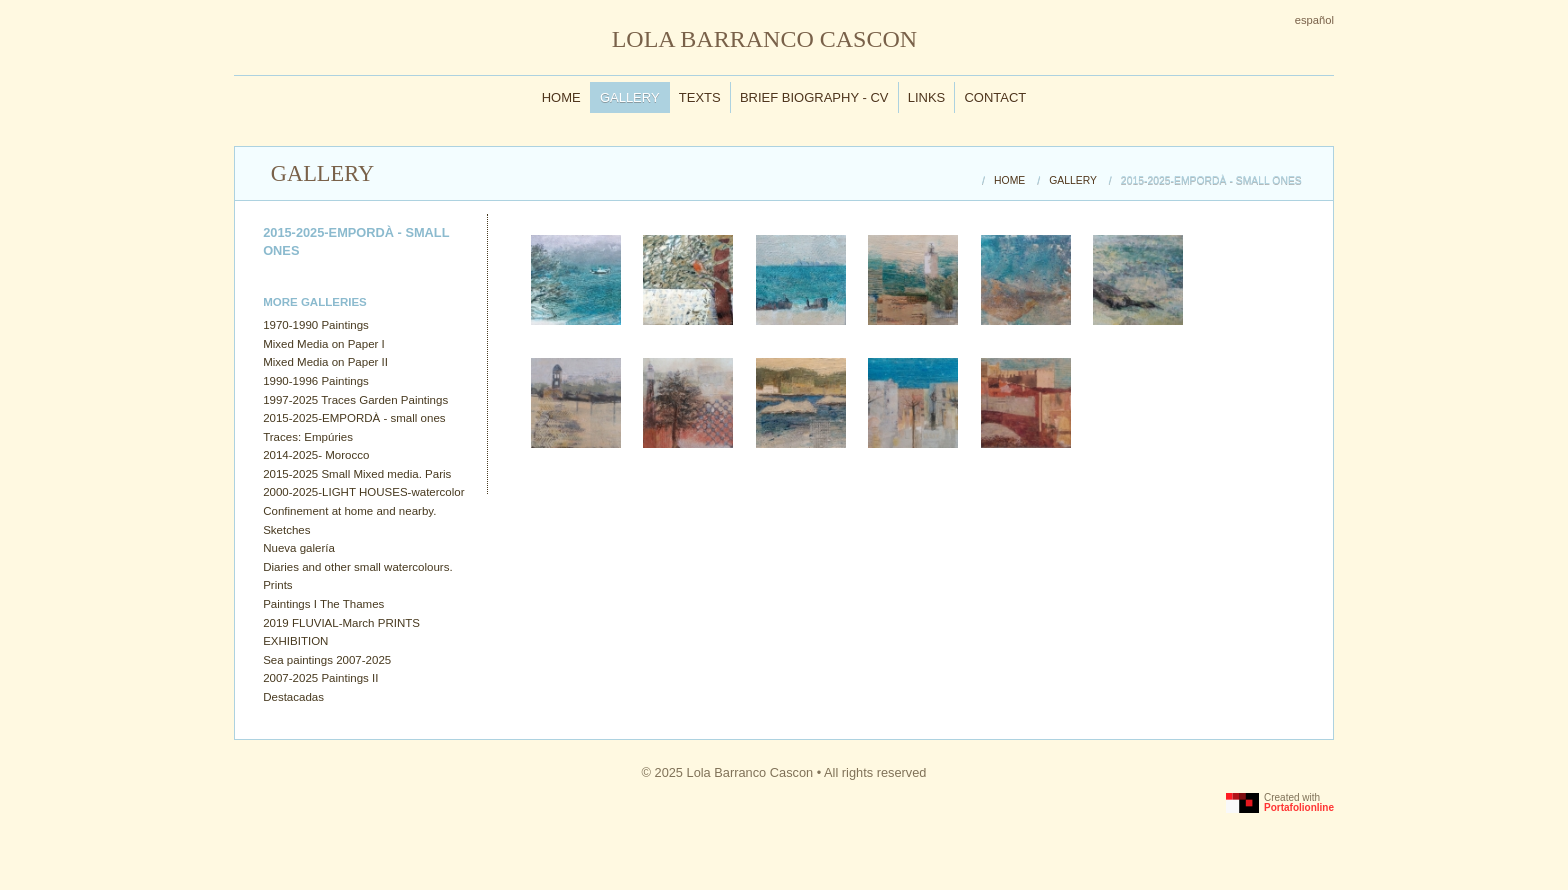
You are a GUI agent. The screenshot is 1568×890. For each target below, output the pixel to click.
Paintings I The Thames (323, 604)
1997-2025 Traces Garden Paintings (355, 400)
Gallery (630, 97)
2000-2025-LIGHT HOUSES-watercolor (363, 492)
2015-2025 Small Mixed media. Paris (357, 474)
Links (927, 97)
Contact (995, 97)
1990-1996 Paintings (316, 381)
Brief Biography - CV (814, 97)
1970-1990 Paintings (316, 325)
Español (1314, 20)
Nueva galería (299, 548)
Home (561, 97)
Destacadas (293, 697)
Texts (700, 97)
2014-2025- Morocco (316, 455)
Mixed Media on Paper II (325, 362)
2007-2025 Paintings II (320, 678)
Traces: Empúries (308, 437)
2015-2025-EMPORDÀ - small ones (354, 418)
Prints (277, 585)
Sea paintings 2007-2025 (327, 660)
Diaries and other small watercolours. (357, 567)
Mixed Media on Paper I (324, 344)
